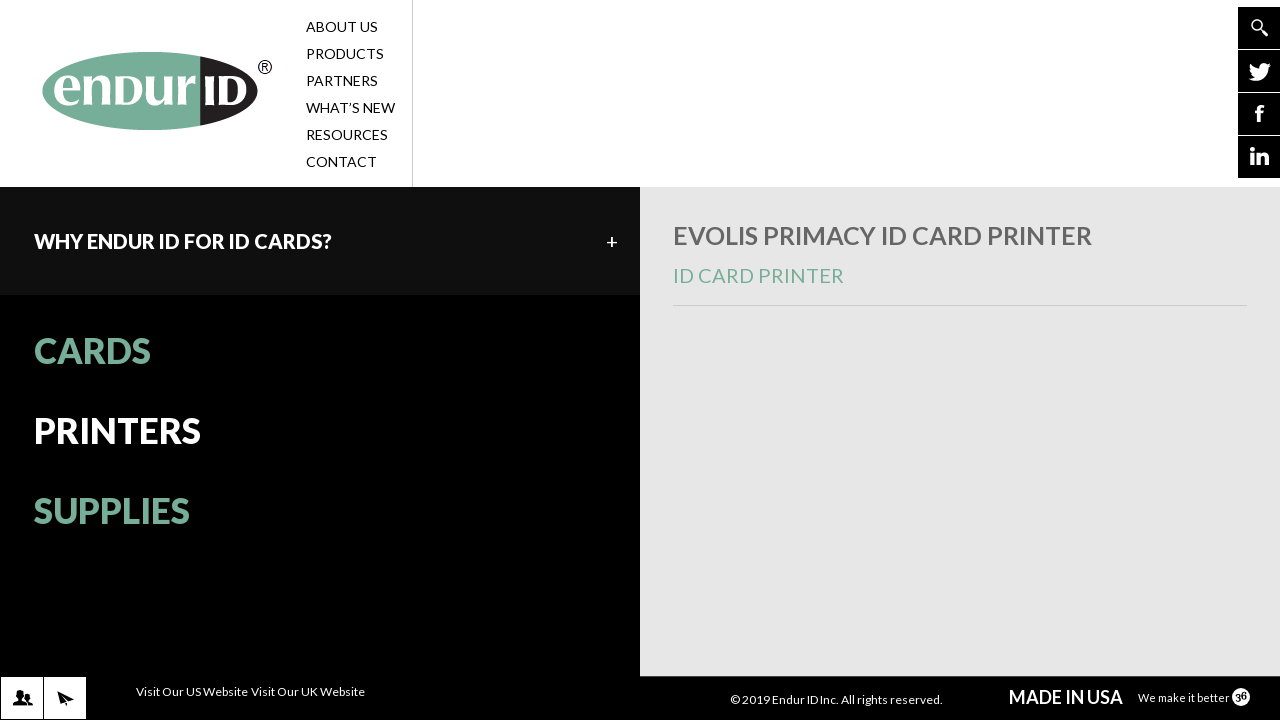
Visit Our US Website (192, 691)
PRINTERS (117, 430)
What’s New (357, 107)
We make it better (1194, 697)
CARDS (92, 350)
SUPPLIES (112, 510)
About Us (357, 26)
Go (1259, 28)
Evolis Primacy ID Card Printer (960, 262)
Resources (357, 134)
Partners (357, 80)
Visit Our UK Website (308, 691)
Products (357, 53)
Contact (357, 161)
